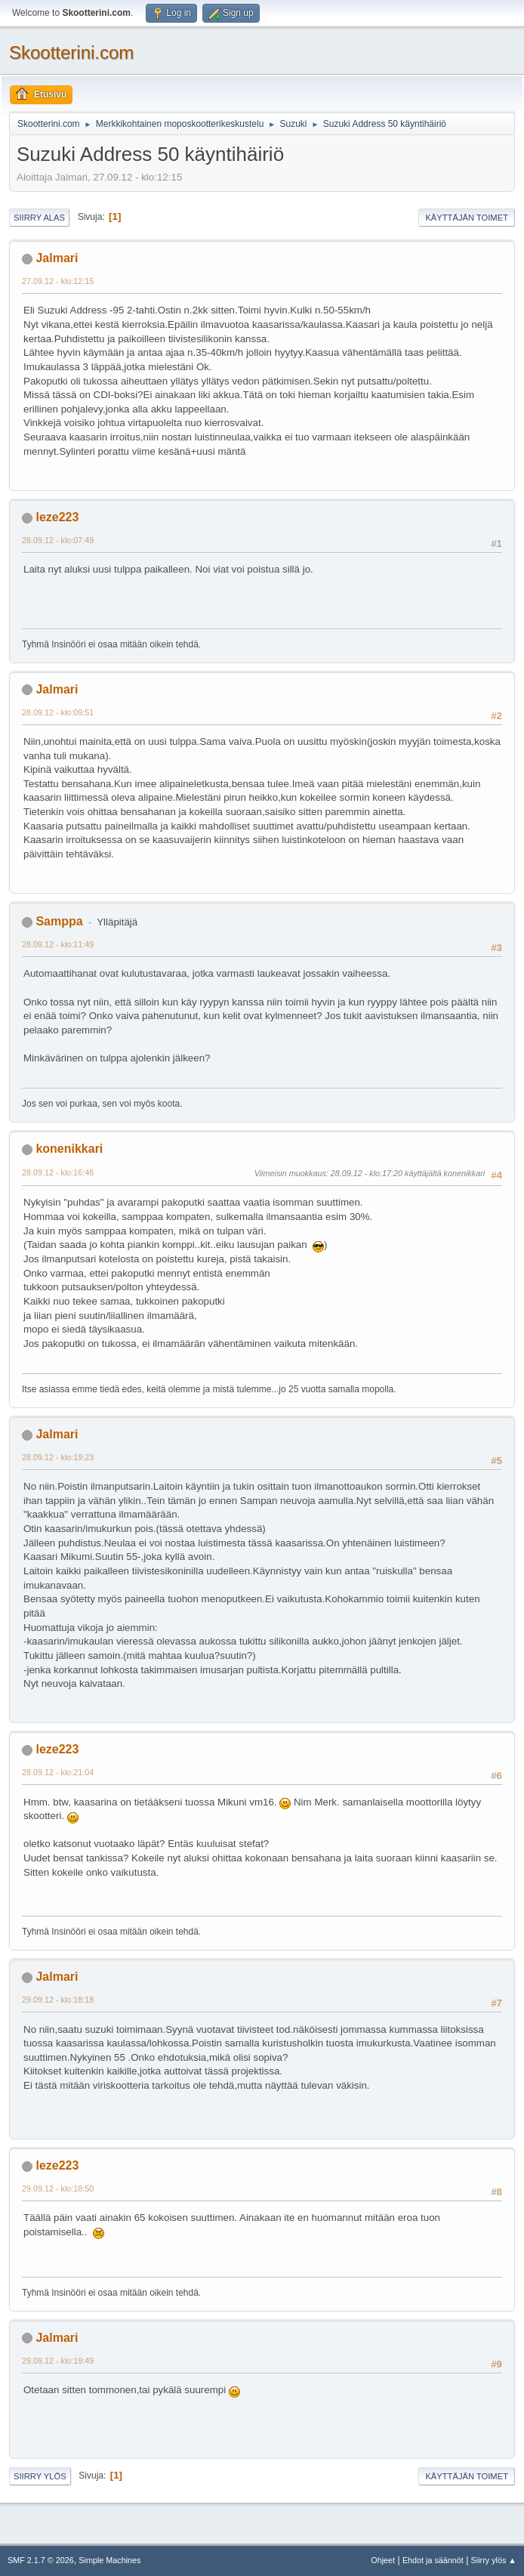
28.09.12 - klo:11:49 (58, 944)
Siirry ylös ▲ (493, 2560)
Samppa (58, 921)
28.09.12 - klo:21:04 (58, 1772)
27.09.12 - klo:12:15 (58, 281)
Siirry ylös (40, 2476)
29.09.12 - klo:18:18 (58, 1999)
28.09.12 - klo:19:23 (58, 1457)
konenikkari (69, 1148)
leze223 (57, 517)
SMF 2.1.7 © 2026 (41, 2560)
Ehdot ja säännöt (433, 2560)
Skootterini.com (71, 52)
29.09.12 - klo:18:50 (58, 2188)
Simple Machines (109, 2560)
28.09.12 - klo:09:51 (58, 712)
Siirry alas (39, 217)
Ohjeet (383, 2560)
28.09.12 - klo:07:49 (58, 540)
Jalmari (56, 258)
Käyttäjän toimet (466, 217)
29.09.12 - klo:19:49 (58, 2360)
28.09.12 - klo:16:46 (58, 1172)
